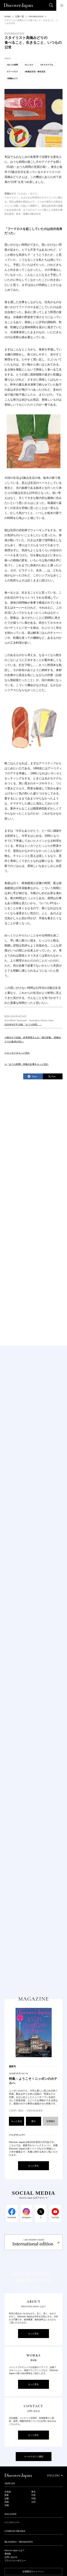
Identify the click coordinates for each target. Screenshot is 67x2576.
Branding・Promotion (18, 2541)
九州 (33, 2502)
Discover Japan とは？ (14, 2550)
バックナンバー (11, 2522)
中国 (33, 2498)
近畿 (6, 2498)
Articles (9, 2483)
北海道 (7, 2491)
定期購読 (50, 2121)
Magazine (10, 2514)
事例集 (7, 2554)
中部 (33, 2495)
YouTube (55, 2217)
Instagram (26, 2217)
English (55, 2475)
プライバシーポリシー (15, 2560)
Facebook (12, 2217)
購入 (33, 2121)
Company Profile (14, 2531)
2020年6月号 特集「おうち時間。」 (23, 1024)
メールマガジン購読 (33, 2456)
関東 (6, 2495)
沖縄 (6, 2505)
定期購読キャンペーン (33, 2571)
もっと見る (16, 2121)
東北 (33, 2491)
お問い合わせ (10, 2557)
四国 (6, 2502)
